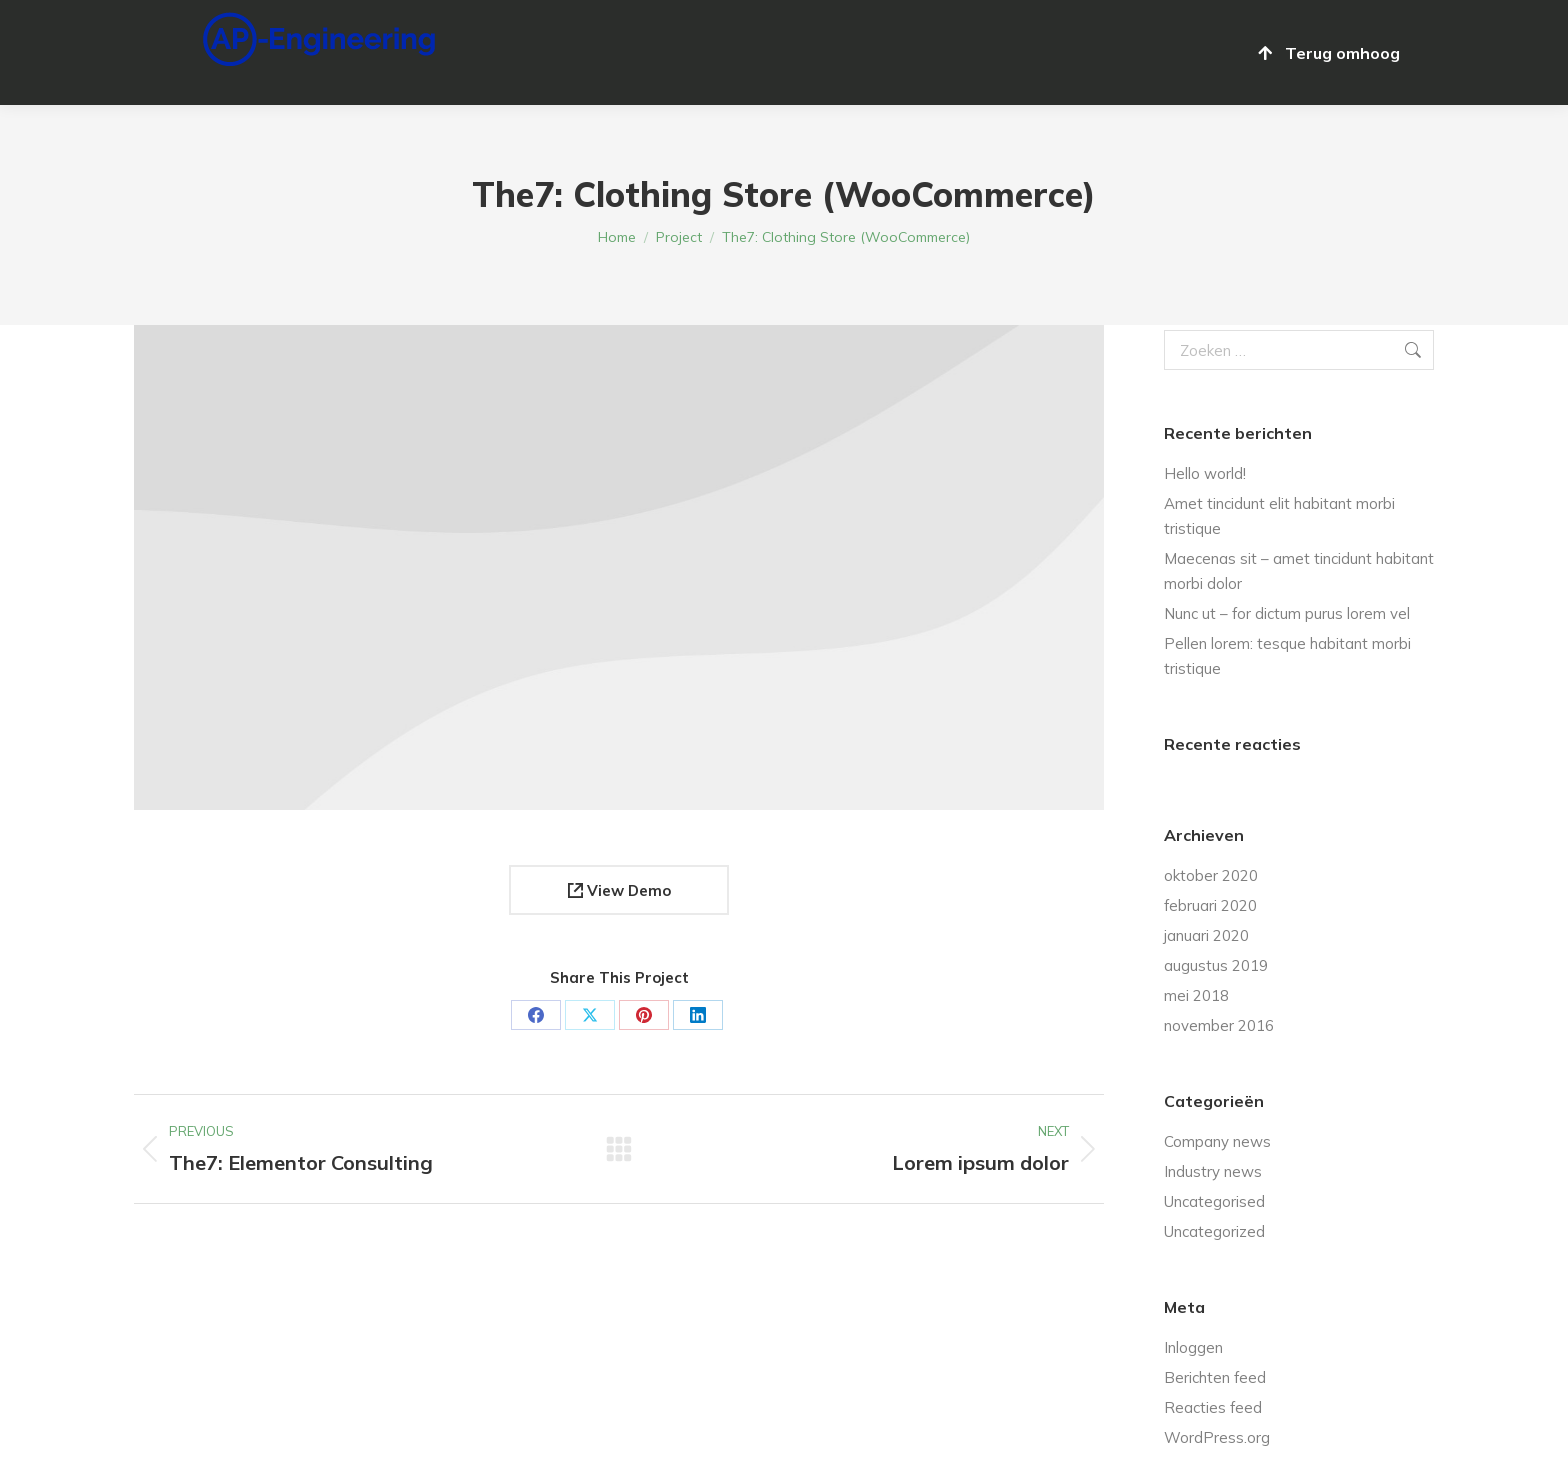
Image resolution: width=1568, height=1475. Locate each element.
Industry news (1213, 1171)
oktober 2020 (1211, 875)
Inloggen (1193, 1347)
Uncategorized (1214, 1231)
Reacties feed (1213, 1407)
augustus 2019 (1216, 965)
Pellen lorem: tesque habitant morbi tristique (1287, 656)
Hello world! (1205, 473)
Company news (1217, 1141)
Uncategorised (1214, 1201)
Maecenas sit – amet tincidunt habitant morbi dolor (1299, 571)
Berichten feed (1215, 1377)
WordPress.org (1217, 1437)
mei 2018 (1196, 995)
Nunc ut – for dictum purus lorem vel (1287, 613)
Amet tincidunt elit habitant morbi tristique (1279, 516)
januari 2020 (1206, 935)
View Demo (619, 890)
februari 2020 (1210, 905)
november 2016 (1219, 1025)
